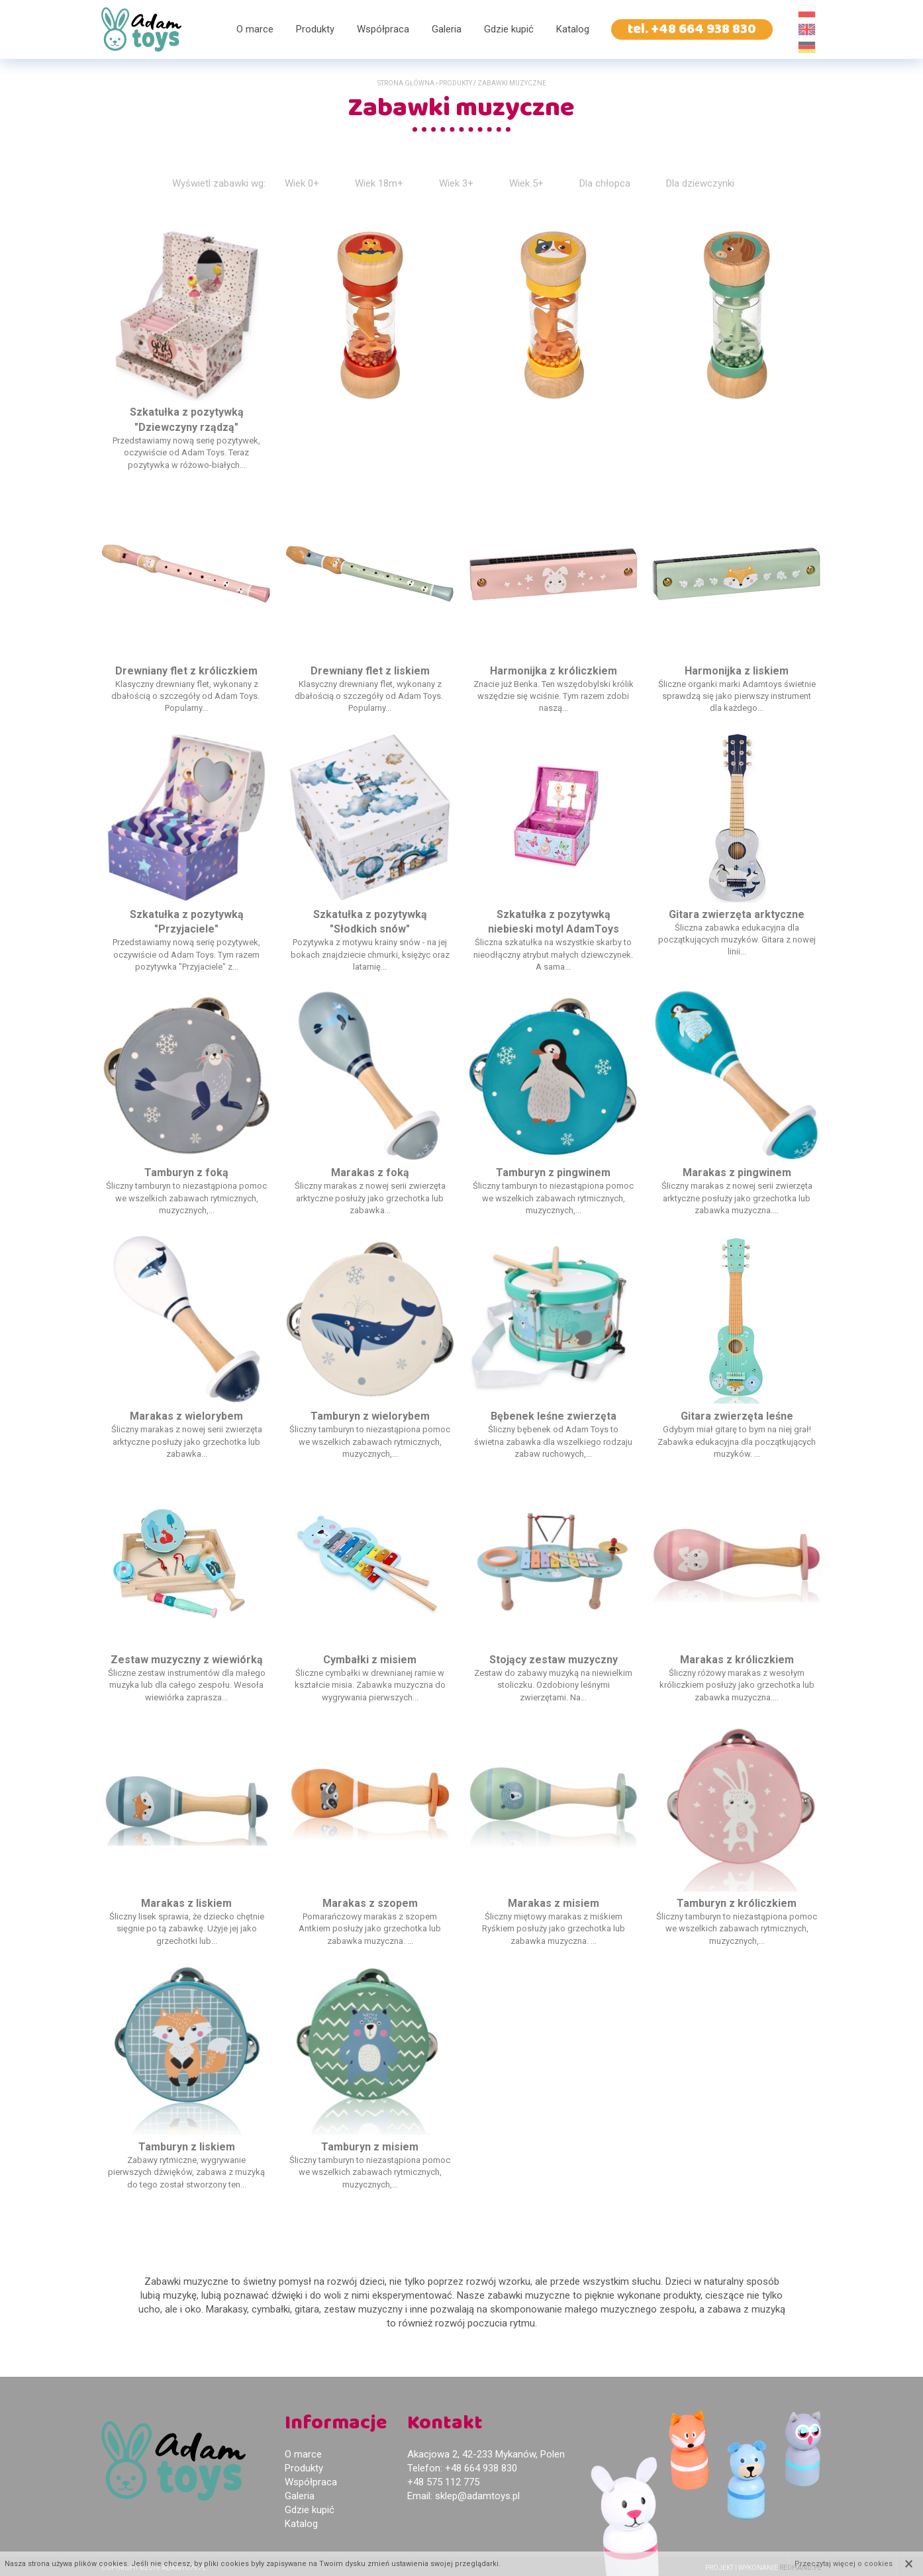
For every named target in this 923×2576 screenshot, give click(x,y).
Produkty (315, 29)
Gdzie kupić (509, 29)
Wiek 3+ (456, 183)
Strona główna (405, 83)
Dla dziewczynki (700, 183)
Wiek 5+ (526, 183)
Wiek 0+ (302, 183)
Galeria (447, 29)
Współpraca (383, 29)
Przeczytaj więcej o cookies (844, 2563)
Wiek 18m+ (379, 183)
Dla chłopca (604, 183)
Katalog (572, 29)
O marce (254, 29)
